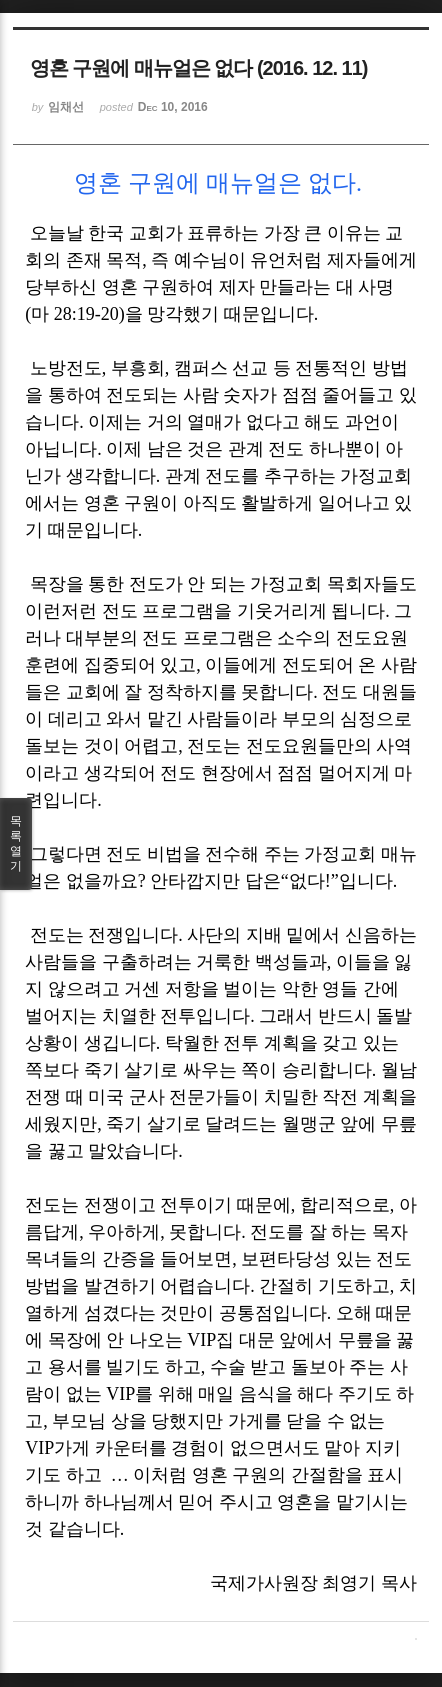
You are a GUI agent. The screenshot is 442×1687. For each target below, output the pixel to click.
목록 (16, 844)
